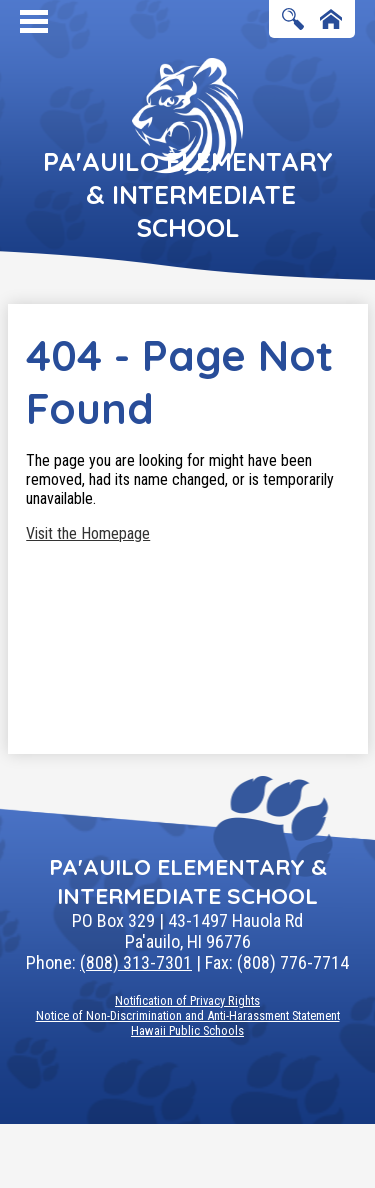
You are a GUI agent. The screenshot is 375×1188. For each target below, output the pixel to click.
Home (331, 20)
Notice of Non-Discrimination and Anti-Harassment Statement (188, 1015)
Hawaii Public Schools (187, 1030)
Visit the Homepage (88, 533)
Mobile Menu (34, 21)
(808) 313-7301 (136, 962)
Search (293, 20)
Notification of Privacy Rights (187, 1000)
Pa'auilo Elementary (188, 194)
